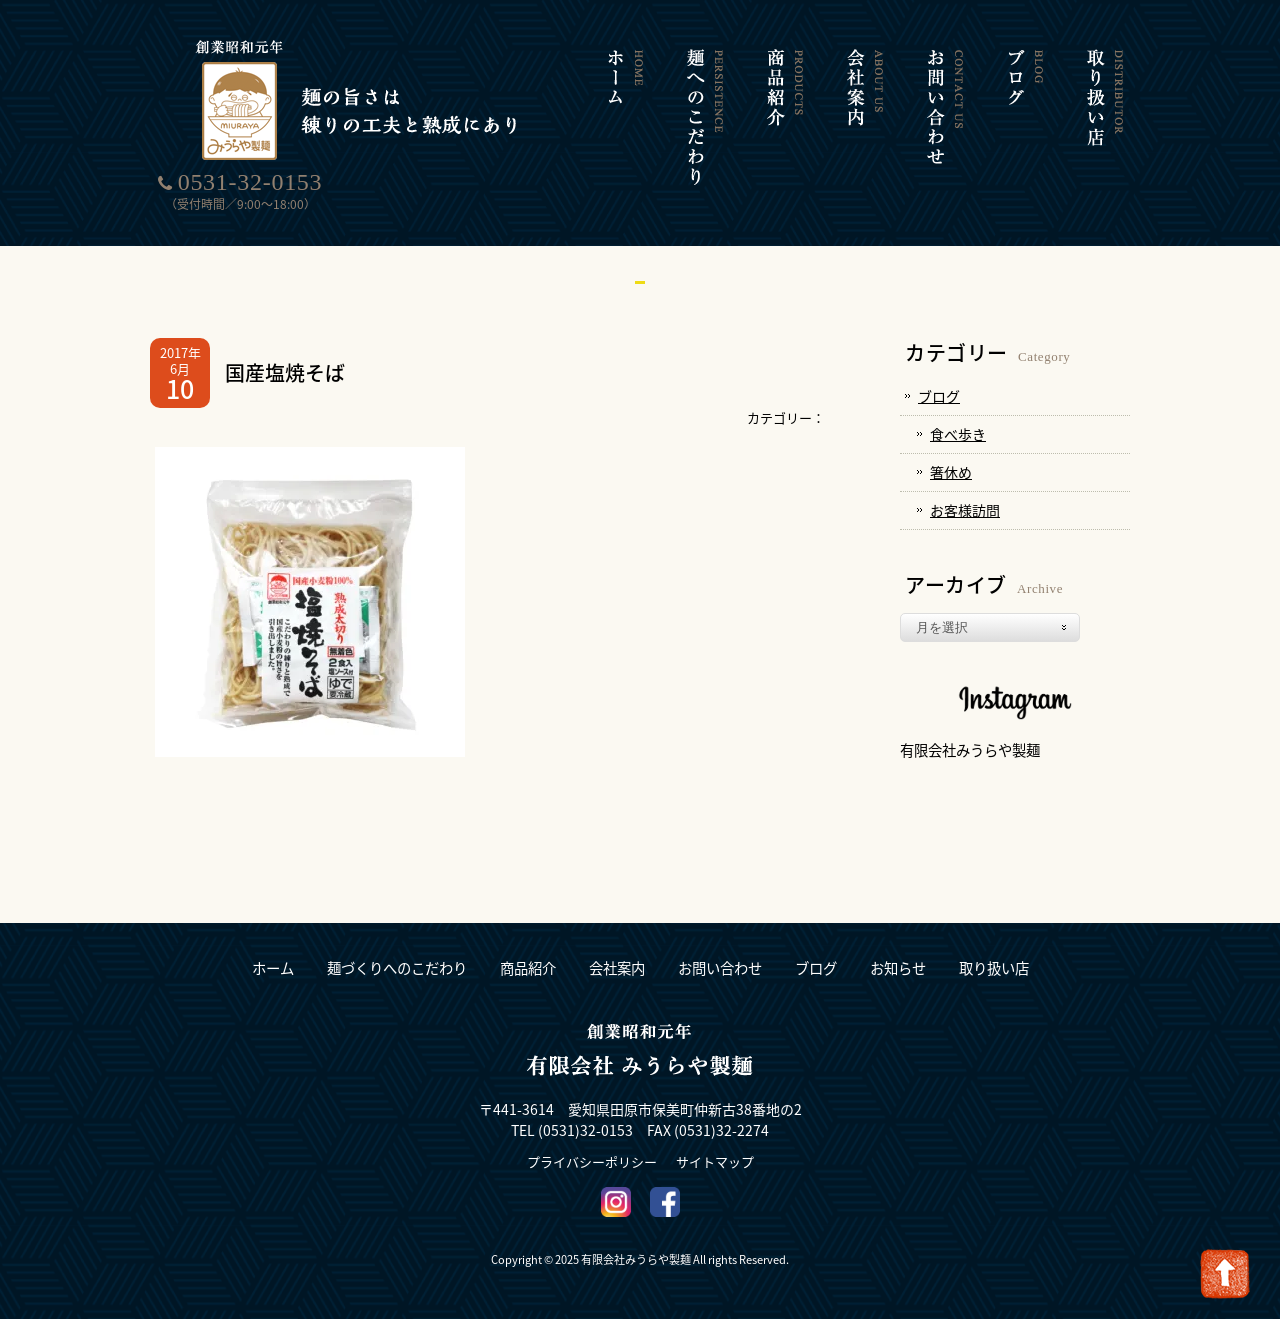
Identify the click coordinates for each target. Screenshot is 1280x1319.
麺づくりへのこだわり (397, 968)
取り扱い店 (994, 968)
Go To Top (1225, 1274)
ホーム (273, 968)
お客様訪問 (965, 510)
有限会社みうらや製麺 (970, 750)
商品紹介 (528, 968)
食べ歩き (958, 434)
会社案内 (617, 968)
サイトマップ (715, 1161)
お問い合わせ (720, 968)
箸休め (951, 472)
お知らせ (898, 968)
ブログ (939, 396)
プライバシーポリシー (592, 1161)
